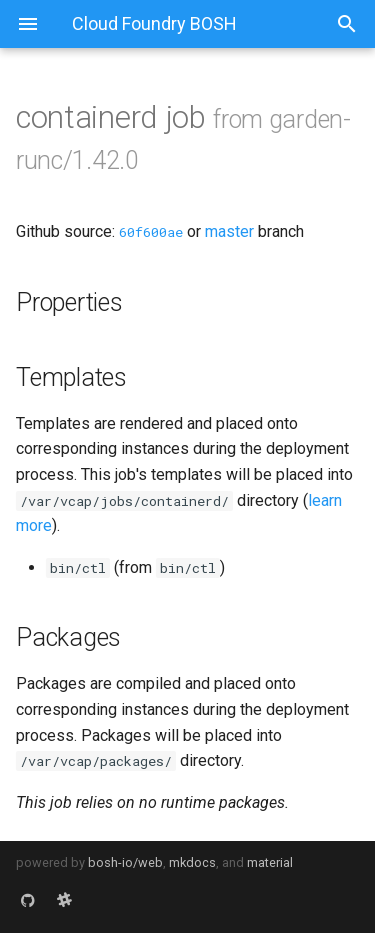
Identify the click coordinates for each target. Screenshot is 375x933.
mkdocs (192, 862)
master (229, 231)
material (270, 862)
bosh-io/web (125, 862)
